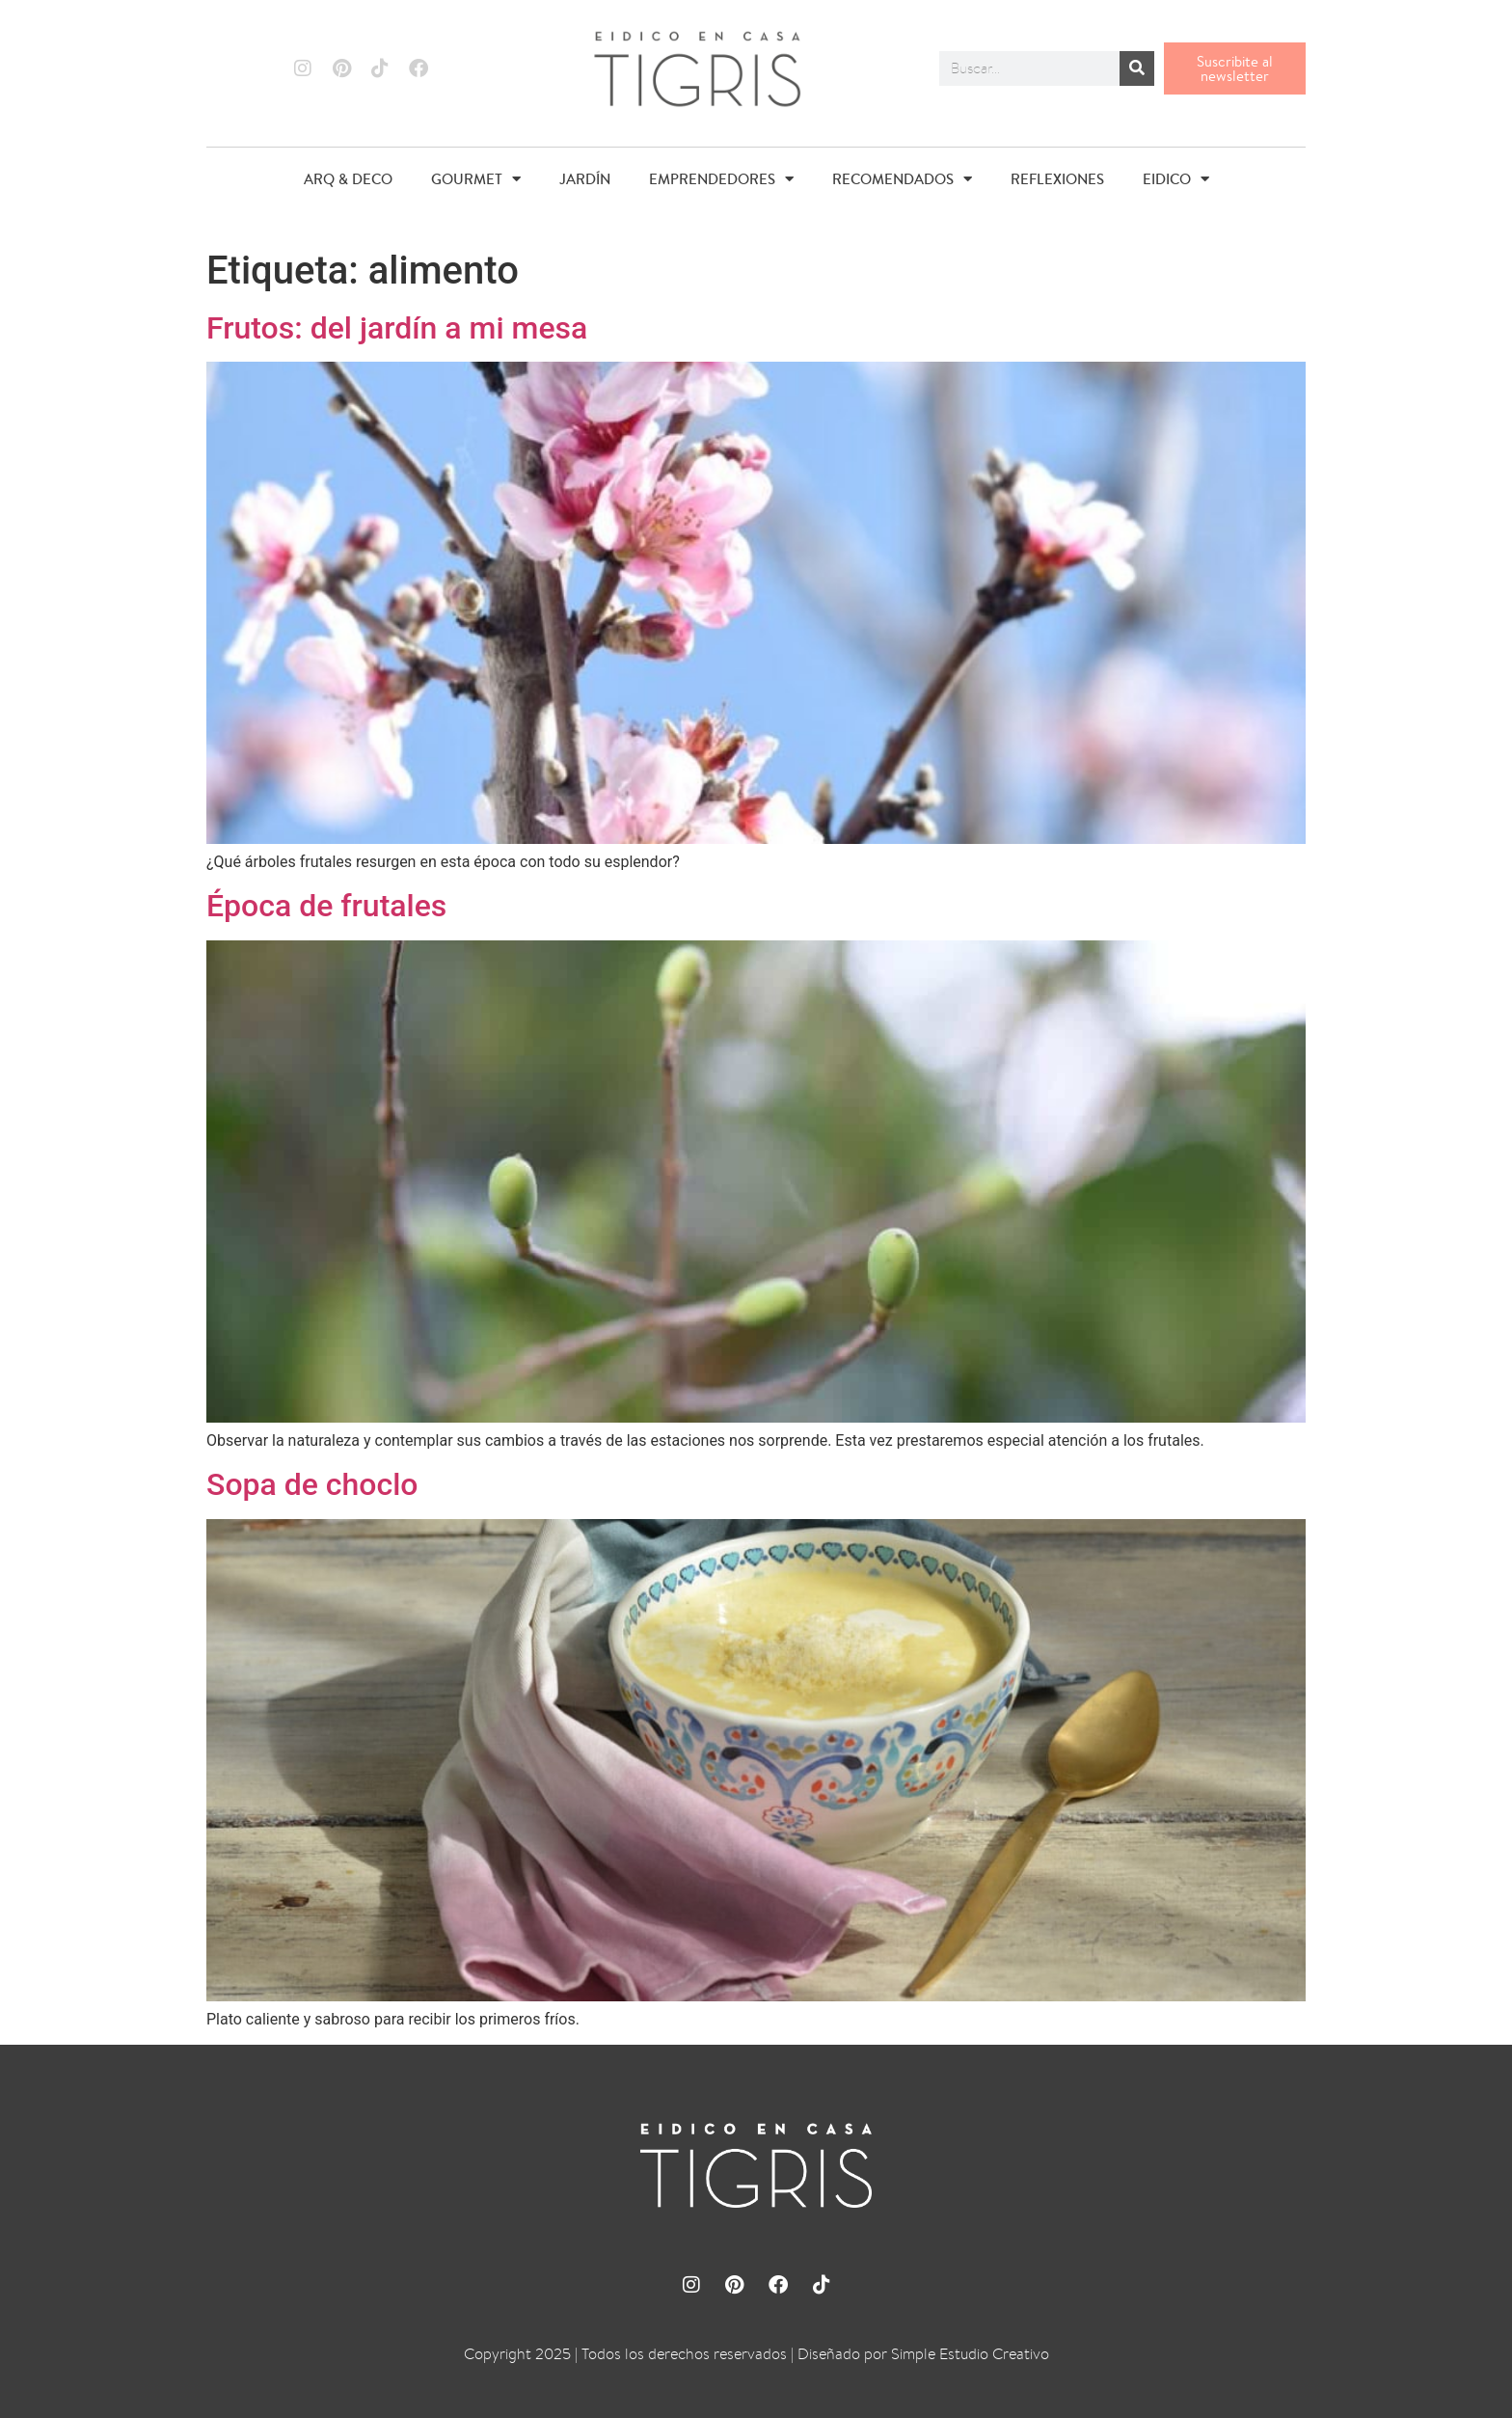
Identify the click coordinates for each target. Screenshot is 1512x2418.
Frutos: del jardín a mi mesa (396, 328)
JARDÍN (584, 179)
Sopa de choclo (312, 1484)
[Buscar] (1137, 68)
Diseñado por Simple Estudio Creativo (923, 2354)
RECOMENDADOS (902, 179)
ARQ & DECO (348, 179)
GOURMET (476, 179)
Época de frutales (326, 905)
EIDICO (1176, 179)
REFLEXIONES (1057, 179)
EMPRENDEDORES (721, 179)
